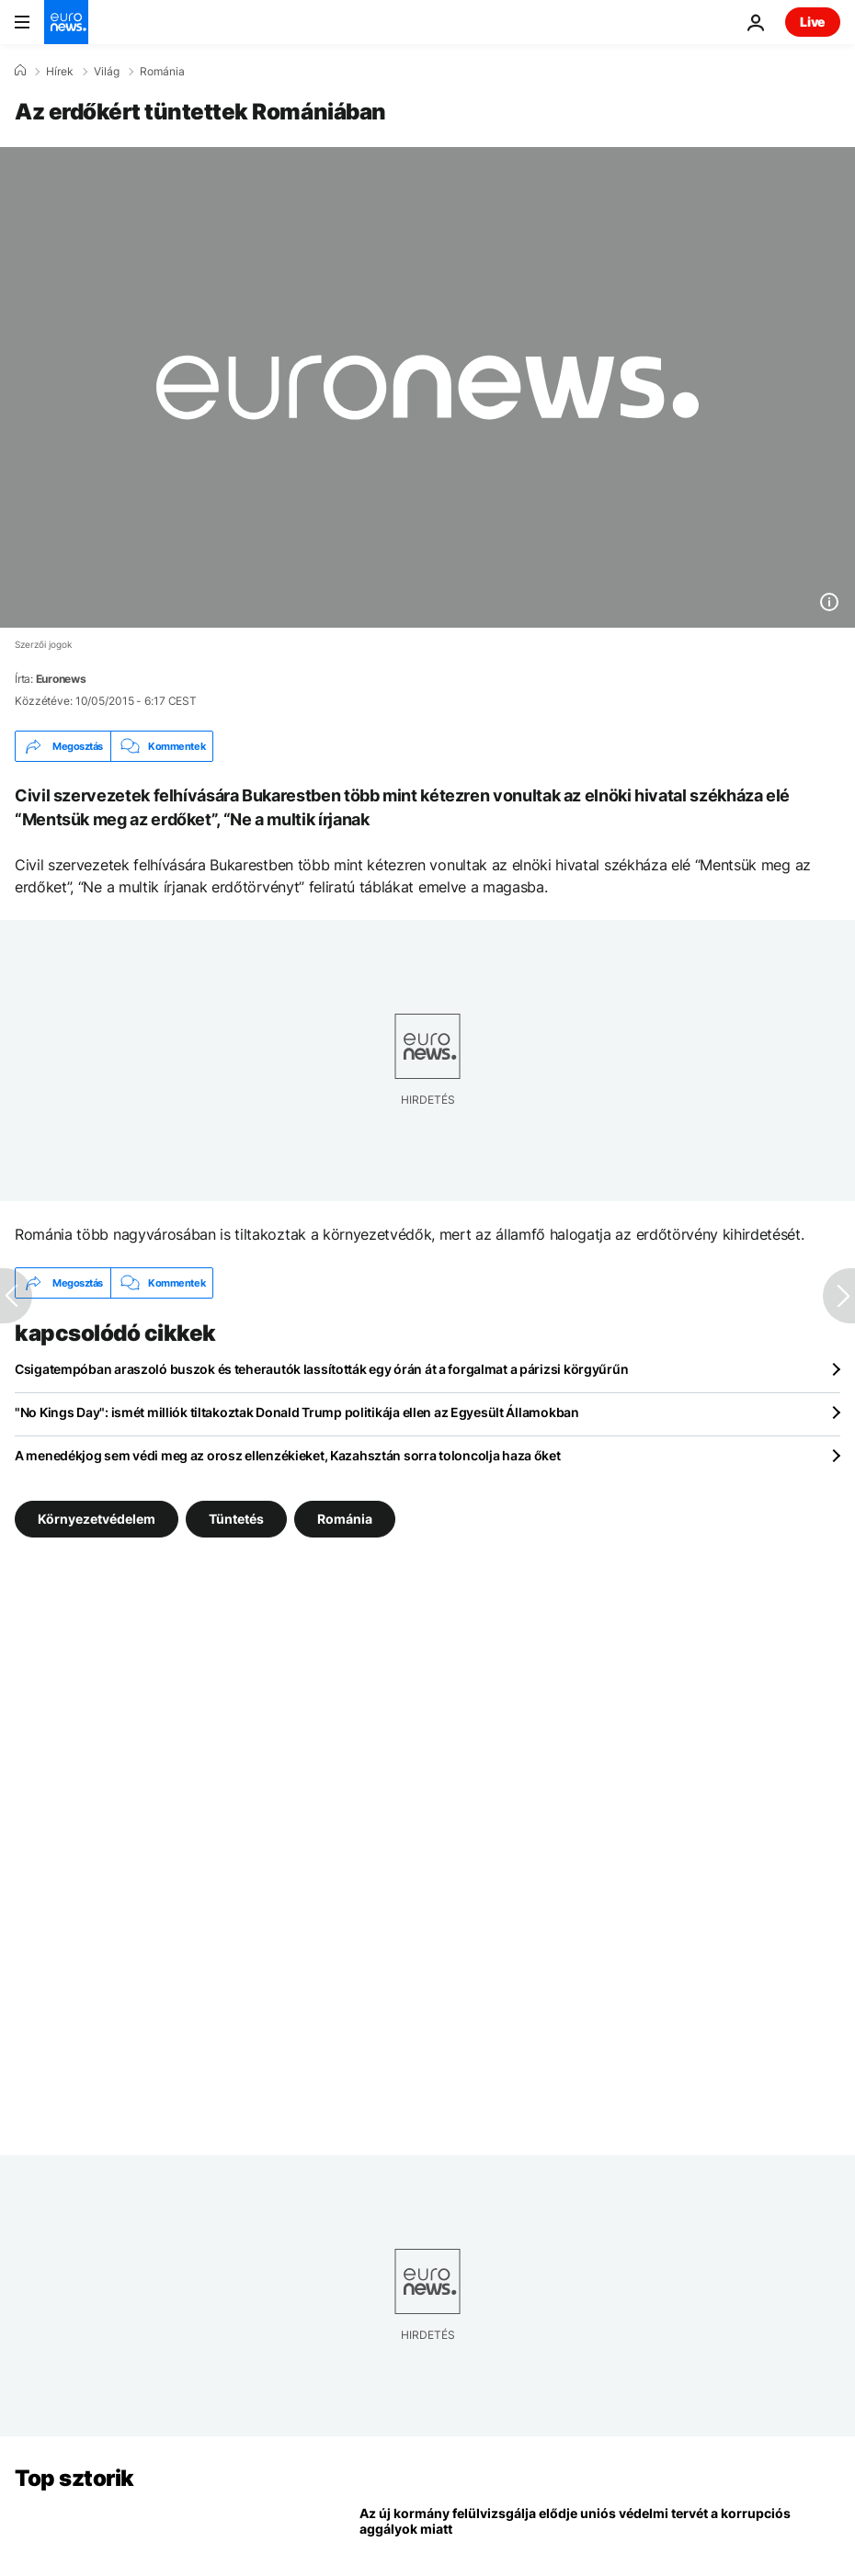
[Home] (20, 70)
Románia (162, 71)
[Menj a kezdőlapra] (66, 22)
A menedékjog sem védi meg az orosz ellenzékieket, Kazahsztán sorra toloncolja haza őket (288, 1455)
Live (813, 21)
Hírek (60, 71)
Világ (107, 71)
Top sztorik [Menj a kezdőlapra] (74, 2478)
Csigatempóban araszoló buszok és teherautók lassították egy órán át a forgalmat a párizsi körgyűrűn (321, 1369)
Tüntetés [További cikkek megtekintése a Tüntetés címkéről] (236, 1518)
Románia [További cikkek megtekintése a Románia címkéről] (344, 1518)
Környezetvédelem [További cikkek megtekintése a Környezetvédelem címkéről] (96, 1518)
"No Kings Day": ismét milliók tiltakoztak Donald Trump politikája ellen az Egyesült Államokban (297, 1412)
